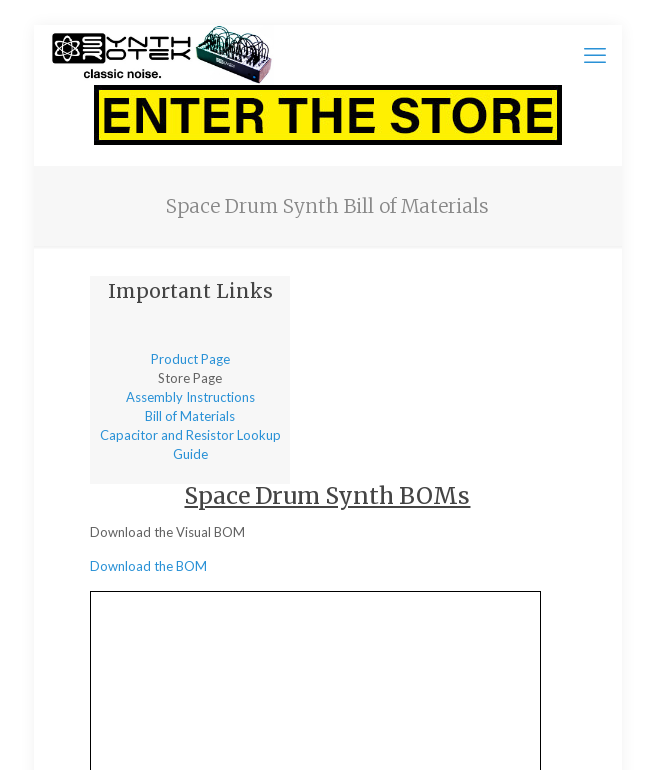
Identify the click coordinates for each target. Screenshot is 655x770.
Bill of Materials (190, 416)
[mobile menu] (595, 55)
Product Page (190, 359)
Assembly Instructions (190, 397)
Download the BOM (148, 566)
